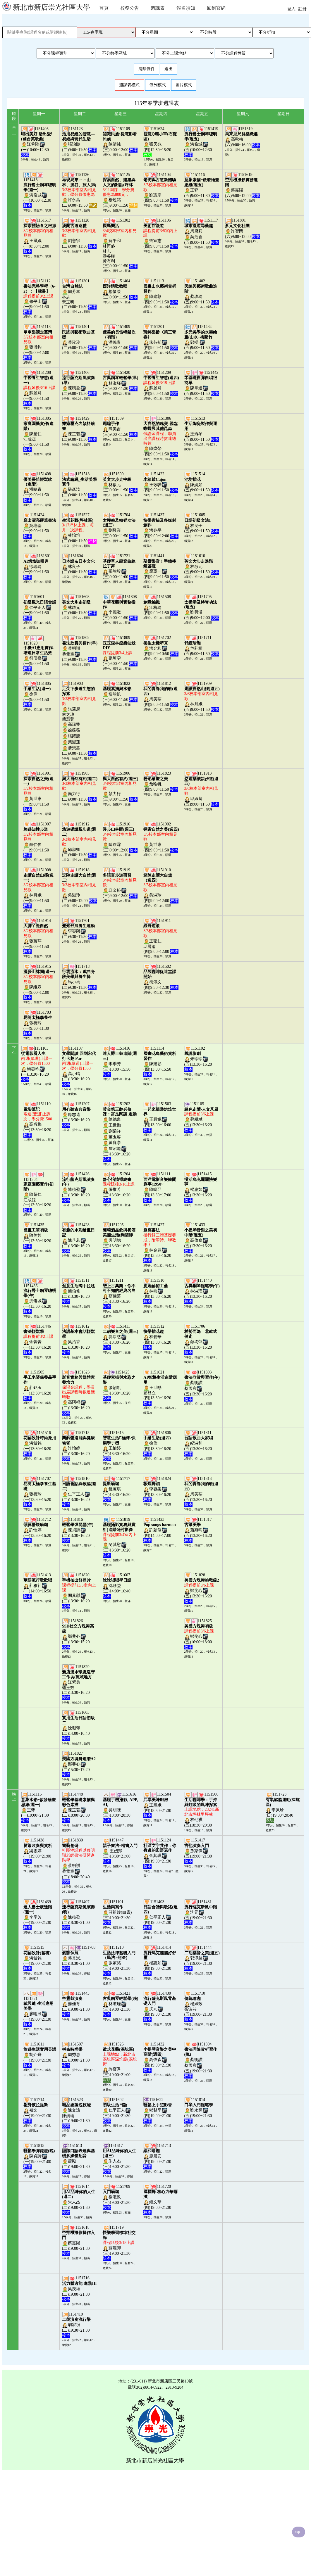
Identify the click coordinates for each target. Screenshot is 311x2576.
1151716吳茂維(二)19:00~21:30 (79, 2288)
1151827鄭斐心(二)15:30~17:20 (79, 1764)
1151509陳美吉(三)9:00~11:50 (120, 426)
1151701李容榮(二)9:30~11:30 (79, 928)
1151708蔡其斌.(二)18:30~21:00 (78, 1958)
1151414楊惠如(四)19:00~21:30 (159, 1960)
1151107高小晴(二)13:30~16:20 (79, 1066)
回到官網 (216, 8)
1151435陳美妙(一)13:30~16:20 (37, 1235)
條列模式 (158, 85)
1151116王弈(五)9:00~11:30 (201, 185)
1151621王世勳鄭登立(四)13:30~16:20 (160, 1387)
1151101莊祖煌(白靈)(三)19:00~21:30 (117, 1912)
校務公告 (129, 8)
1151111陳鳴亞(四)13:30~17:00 (159, 1187)
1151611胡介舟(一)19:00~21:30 (39, 2054)
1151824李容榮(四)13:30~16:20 (157, 1489)
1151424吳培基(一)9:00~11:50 (39, 525)
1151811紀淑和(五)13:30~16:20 (198, 1443)
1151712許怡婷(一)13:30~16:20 (37, 1530)
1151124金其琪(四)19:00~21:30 (159, 1853)
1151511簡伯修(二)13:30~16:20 (78, 1291)
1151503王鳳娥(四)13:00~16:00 (159, 1117)
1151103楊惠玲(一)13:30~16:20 (36, 1063)
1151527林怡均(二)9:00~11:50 (79, 528)
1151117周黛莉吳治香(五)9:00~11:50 (201, 231)
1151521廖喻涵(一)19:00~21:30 (38, 2011)
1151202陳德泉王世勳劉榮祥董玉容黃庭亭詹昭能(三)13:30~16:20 (120, 1131)
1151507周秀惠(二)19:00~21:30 (76, 2054)
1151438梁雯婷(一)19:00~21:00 (37, 1850)
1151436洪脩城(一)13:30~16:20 (39, 1299)
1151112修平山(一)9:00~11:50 (39, 296)
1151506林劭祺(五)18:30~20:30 (201, 1809)
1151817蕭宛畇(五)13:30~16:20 (198, 1530)
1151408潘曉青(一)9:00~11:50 (37, 487)
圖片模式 (184, 85)
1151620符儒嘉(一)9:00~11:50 (38, 656)
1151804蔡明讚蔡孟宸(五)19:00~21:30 (200, 2060)
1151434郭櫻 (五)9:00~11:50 (201, 337)
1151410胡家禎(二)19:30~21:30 (76, 2324)
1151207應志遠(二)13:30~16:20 (76, 1114)
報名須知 (185, 8)
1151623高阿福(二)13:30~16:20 (78, 1392)
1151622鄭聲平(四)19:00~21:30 (157, 2110)
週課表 (158, 8)
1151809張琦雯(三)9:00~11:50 (120, 650)
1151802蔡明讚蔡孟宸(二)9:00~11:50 (79, 648)
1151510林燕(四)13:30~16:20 (157, 1291)
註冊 (302, 9)
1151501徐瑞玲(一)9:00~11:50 (37, 566)
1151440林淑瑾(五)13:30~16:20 (202, 1291)
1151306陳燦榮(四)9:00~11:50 (160, 436)
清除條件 (146, 69)
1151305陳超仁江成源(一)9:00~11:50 (38, 433)
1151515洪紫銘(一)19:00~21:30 (37, 1958)
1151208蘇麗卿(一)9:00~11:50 (39, 387)
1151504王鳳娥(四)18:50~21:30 (157, 1804)
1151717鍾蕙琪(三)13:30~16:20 (117, 1489)
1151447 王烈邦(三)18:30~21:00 (120, 1850)
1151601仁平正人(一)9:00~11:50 (39, 607)
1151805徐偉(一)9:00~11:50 (37, 694)
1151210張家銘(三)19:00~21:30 (119, 1960)
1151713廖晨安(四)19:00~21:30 (157, 2156)
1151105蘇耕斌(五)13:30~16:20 (201, 1117)
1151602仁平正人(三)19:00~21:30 (117, 2110)
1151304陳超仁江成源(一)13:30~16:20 (38, 1194)
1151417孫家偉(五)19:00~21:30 (198, 1850)
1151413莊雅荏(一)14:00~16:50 (37, 1585)
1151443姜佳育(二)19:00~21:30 (76, 2004)
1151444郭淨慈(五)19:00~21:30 (202, 1958)
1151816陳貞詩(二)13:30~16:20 (77, 1530)
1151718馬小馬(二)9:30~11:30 (79, 977)
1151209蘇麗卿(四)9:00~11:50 (161, 383)
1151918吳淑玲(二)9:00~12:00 (79, 885)
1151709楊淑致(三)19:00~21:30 (117, 2197)
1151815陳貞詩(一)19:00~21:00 (39, 2156)
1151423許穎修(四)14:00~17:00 (159, 1530)
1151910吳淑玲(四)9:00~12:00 (160, 885)
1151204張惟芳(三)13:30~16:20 (119, 1187)
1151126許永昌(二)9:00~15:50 (79, 190)
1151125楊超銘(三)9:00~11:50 (120, 190)
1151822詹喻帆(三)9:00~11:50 (120, 691)
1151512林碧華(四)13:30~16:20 (157, 1337)
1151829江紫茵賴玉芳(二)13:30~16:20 (78, 1682)
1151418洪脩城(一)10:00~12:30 (39, 193)
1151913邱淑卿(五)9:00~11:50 (201, 788)
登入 (291, 9)
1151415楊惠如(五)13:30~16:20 (200, 1187)
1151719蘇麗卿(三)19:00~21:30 (119, 2242)
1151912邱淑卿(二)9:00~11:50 (79, 839)
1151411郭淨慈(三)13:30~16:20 (120, 1337)
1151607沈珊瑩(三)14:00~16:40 (117, 1585)
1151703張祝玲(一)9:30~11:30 (37, 1023)
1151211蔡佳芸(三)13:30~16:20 (119, 1293)
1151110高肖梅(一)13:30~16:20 (39, 1119)
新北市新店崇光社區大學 (46, 6)
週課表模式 (129, 85)
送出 (168, 69)
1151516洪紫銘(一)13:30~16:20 (39, 1443)
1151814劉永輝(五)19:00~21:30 (198, 2110)
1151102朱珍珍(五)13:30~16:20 (198, 1059)
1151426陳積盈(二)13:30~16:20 (78, 1187)
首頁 (104, 8)
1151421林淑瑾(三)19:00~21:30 (120, 2004)
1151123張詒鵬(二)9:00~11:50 (79, 139)
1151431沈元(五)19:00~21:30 (200, 1912)
